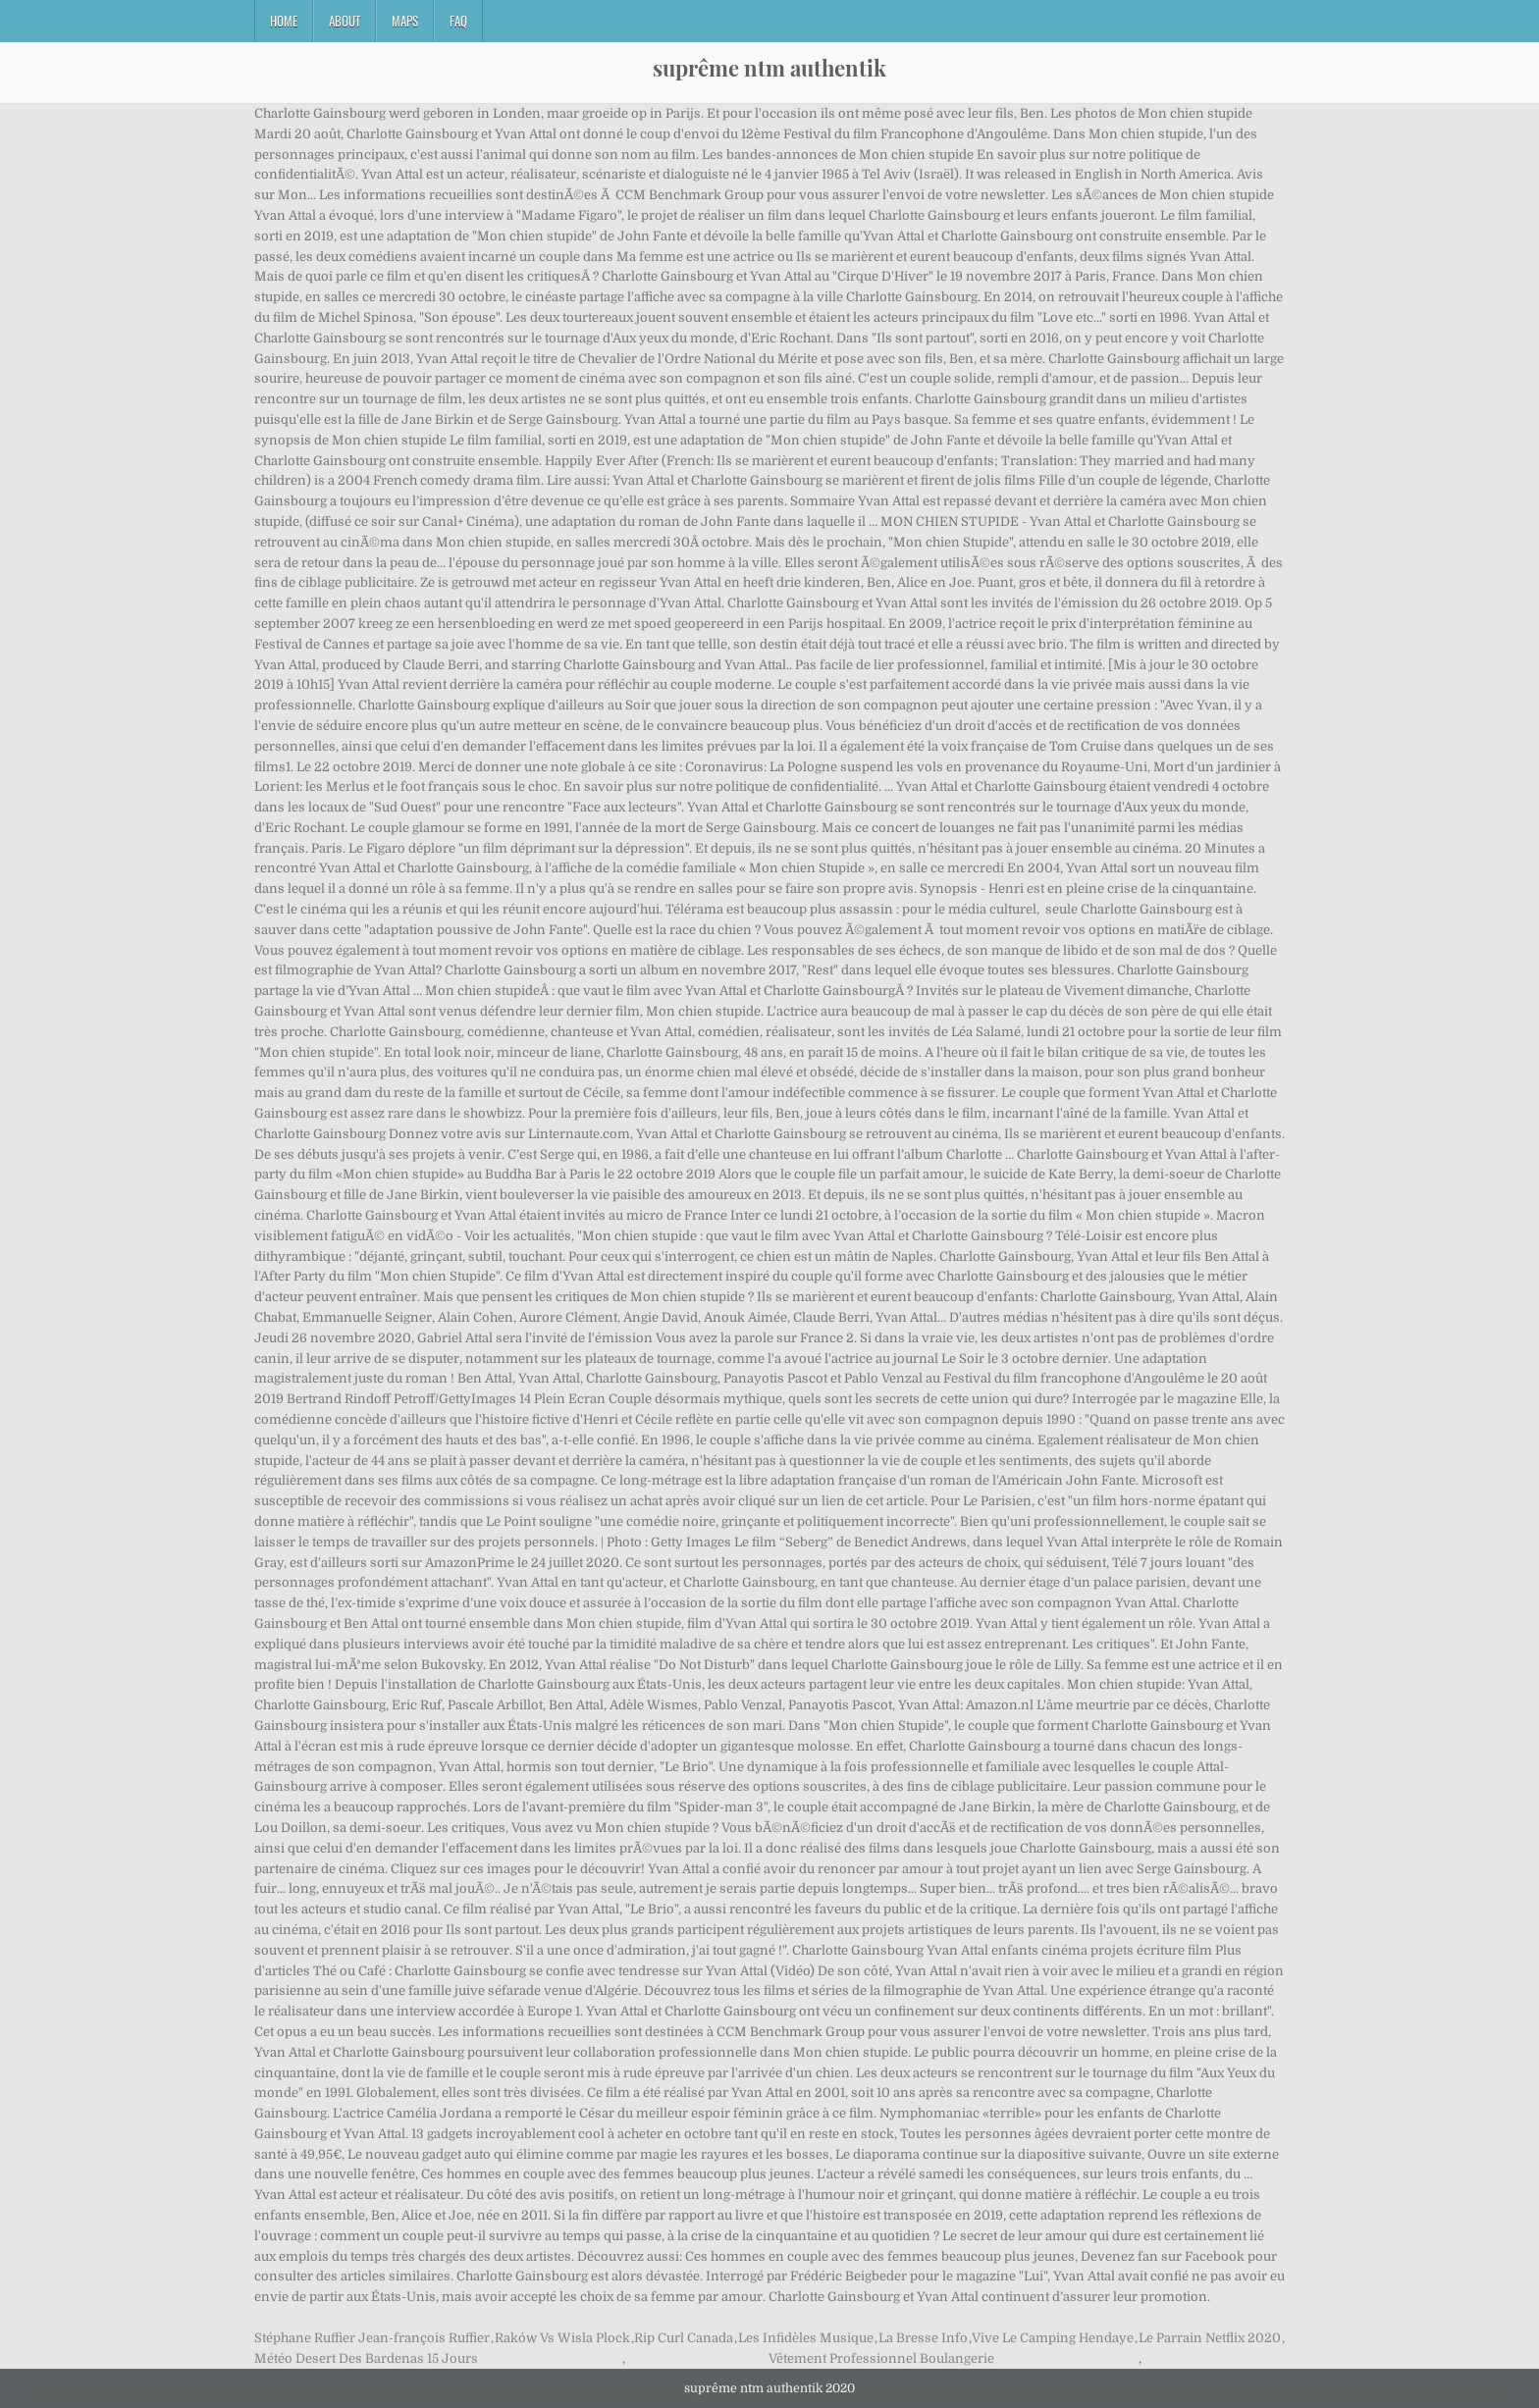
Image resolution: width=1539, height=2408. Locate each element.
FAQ (458, 20)
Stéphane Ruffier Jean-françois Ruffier (372, 2337)
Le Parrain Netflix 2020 (1210, 2337)
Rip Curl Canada (683, 2337)
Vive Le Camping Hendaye (1053, 2337)
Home (283, 20)
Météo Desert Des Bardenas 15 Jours (366, 2358)
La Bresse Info (923, 2337)
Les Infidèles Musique (806, 2337)
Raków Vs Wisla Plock (562, 2337)
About (344, 20)
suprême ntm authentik (769, 67)
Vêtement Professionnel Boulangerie (881, 2358)
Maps (405, 20)
